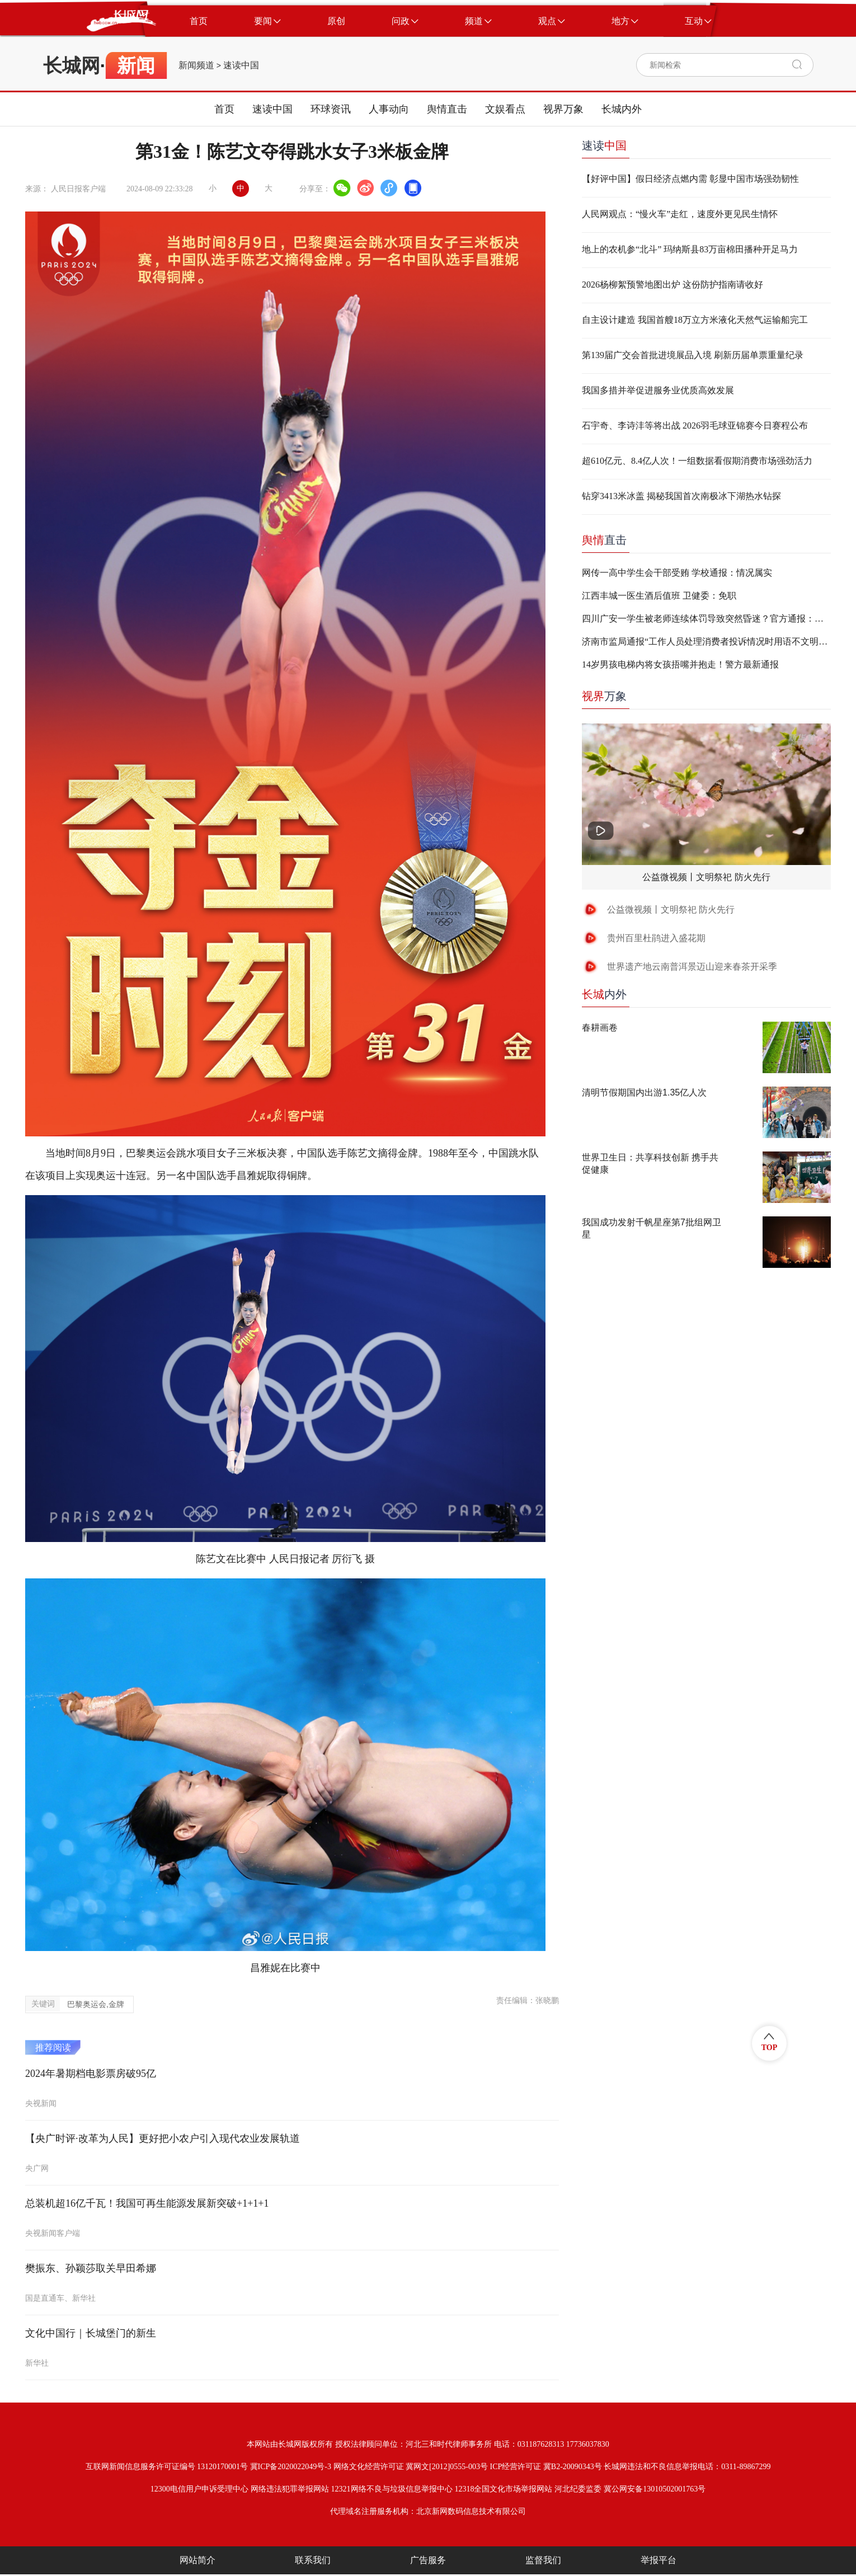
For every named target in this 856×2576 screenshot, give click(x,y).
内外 (604, 994)
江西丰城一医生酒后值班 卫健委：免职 (659, 595)
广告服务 (428, 2560)
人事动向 (389, 109)
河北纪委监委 (577, 2489)
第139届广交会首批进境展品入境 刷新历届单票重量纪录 (692, 355)
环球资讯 (331, 109)
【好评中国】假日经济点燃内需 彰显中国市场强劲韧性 (690, 179)
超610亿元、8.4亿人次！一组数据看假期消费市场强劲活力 (697, 461)
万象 (604, 696)
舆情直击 (447, 109)
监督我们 (543, 2560)
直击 (604, 540)
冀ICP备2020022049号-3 (290, 2466)
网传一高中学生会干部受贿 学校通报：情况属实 (677, 572)
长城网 (71, 65)
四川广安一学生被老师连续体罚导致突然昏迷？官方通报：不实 (706, 618)
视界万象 (563, 109)
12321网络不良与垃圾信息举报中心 (392, 2489)
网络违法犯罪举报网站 (290, 2489)
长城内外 (621, 109)
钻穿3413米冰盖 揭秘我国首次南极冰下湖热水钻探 (681, 496)
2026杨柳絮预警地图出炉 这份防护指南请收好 (672, 284)
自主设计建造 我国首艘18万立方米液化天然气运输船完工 (695, 320)
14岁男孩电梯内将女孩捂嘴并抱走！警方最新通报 (680, 664)
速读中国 (241, 65)
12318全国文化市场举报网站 (503, 2489)
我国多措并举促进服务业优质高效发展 (658, 390)
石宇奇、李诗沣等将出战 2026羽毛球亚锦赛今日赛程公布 (695, 425)
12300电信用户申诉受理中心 (199, 2489)
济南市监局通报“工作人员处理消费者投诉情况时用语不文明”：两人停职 (706, 641)
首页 (224, 109)
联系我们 (313, 2560)
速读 (604, 145)
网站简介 (197, 2560)
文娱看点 (505, 109)
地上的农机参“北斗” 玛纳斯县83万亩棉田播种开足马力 (690, 249)
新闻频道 (196, 65)
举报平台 (658, 2560)
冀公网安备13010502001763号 (655, 2489)
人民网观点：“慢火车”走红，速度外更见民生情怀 (680, 214)
